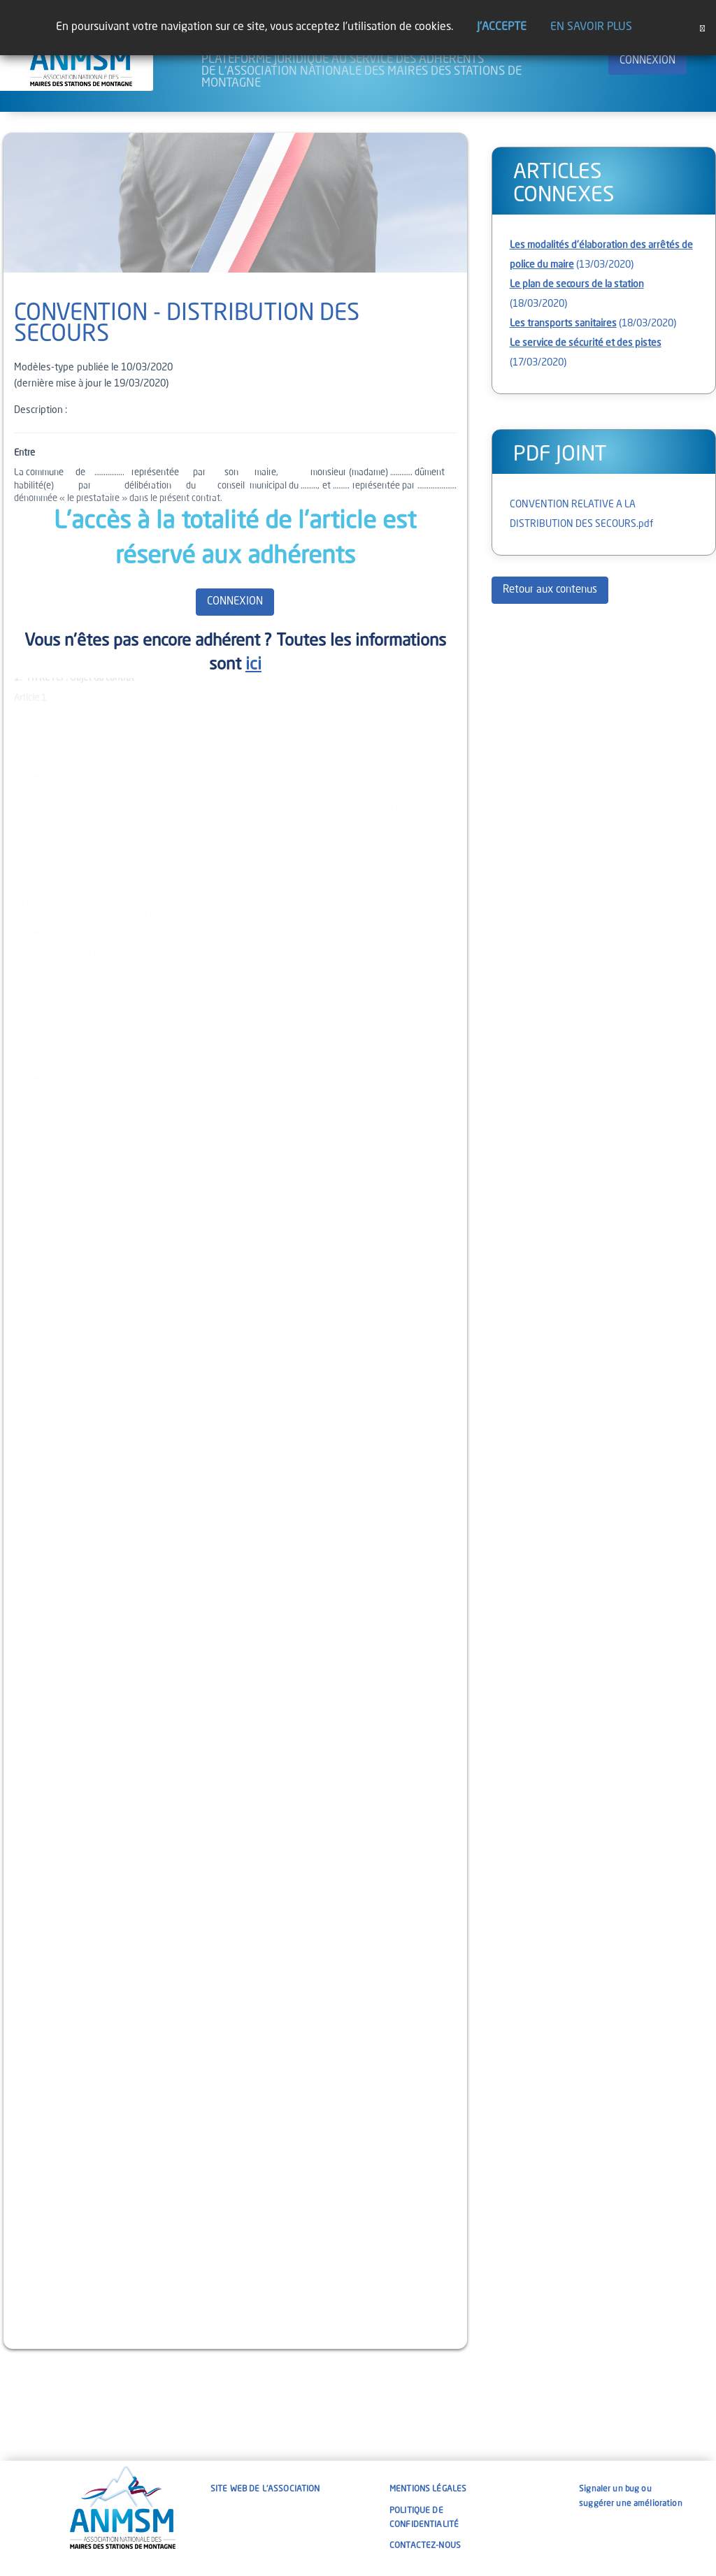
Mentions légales (427, 2489)
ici (253, 665)
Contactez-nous (425, 2546)
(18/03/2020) (593, 323)
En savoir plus (591, 27)
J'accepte (502, 27)
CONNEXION (647, 61)
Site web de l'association (265, 2489)
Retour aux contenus (550, 590)
